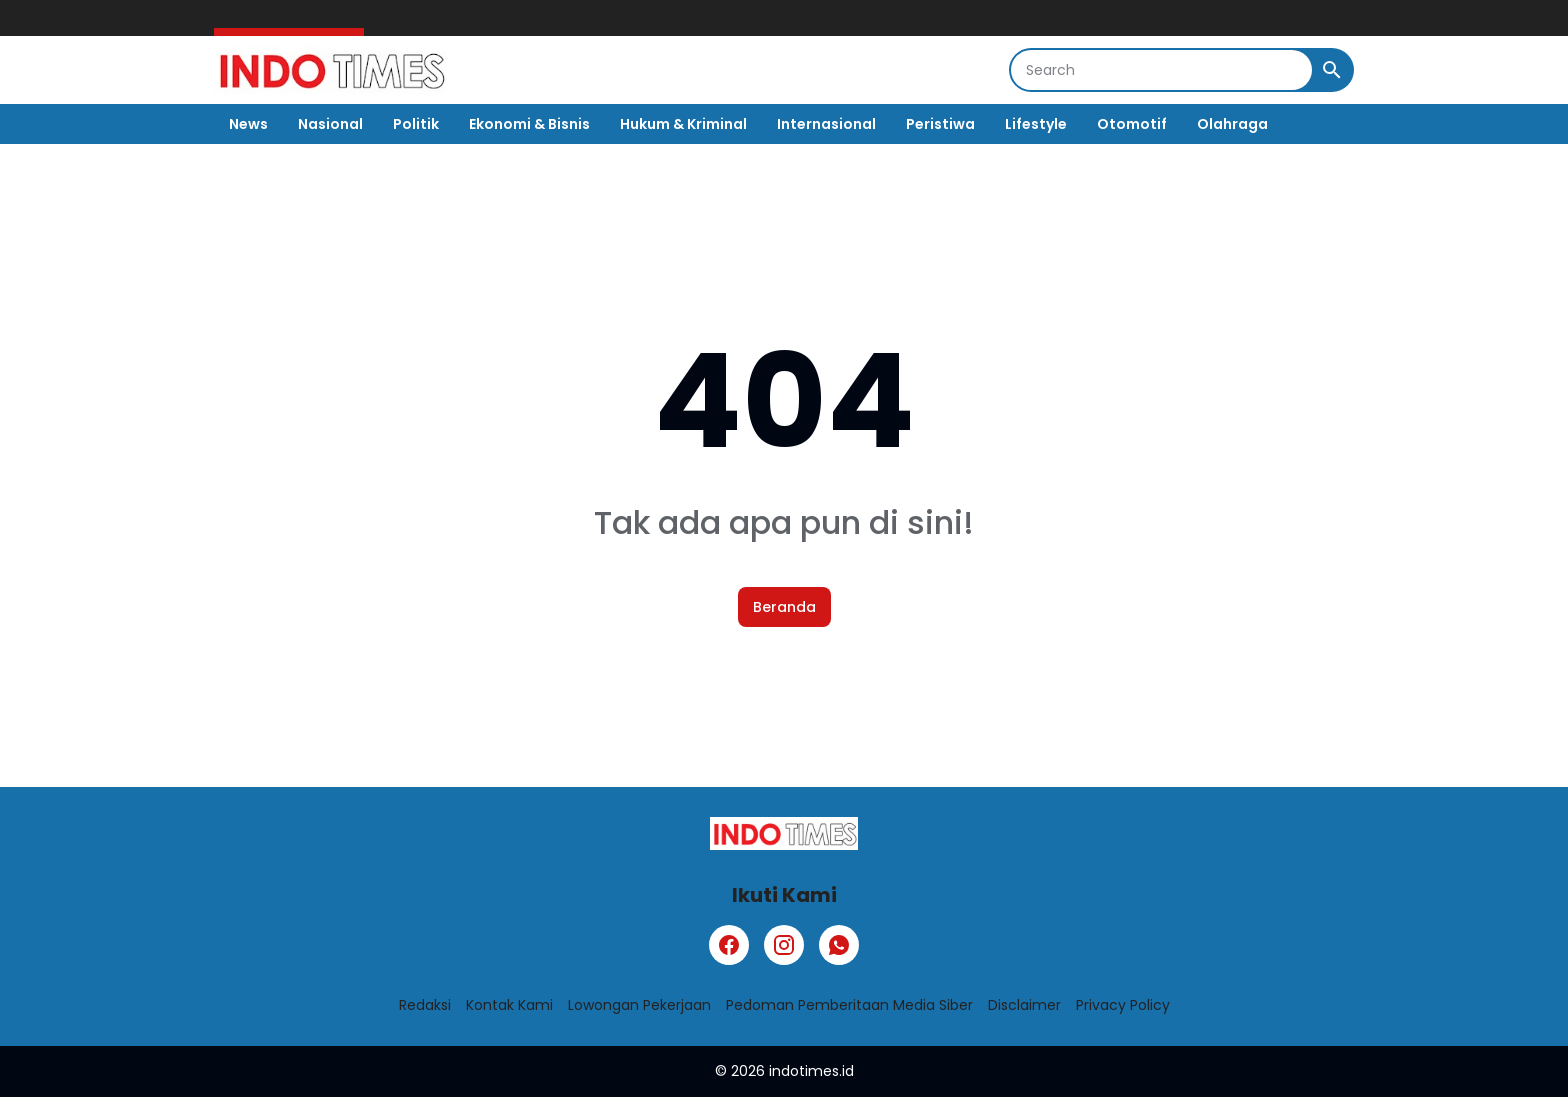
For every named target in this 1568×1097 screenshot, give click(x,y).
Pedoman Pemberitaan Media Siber (849, 1005)
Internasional (826, 124)
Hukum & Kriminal (683, 124)
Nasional (330, 124)
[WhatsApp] (839, 945)
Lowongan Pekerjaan (639, 1005)
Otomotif (1132, 124)
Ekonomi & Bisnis (529, 124)
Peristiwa (940, 124)
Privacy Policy (1123, 1005)
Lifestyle (1036, 124)
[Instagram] (784, 945)
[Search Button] (1332, 70)
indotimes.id (811, 1071)
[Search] (1161, 70)
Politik (416, 124)
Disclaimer (1024, 1005)
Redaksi (425, 1005)
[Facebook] (729, 945)
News (248, 124)
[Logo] (784, 833)
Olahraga (1232, 124)
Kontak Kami (509, 1005)
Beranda (784, 607)
